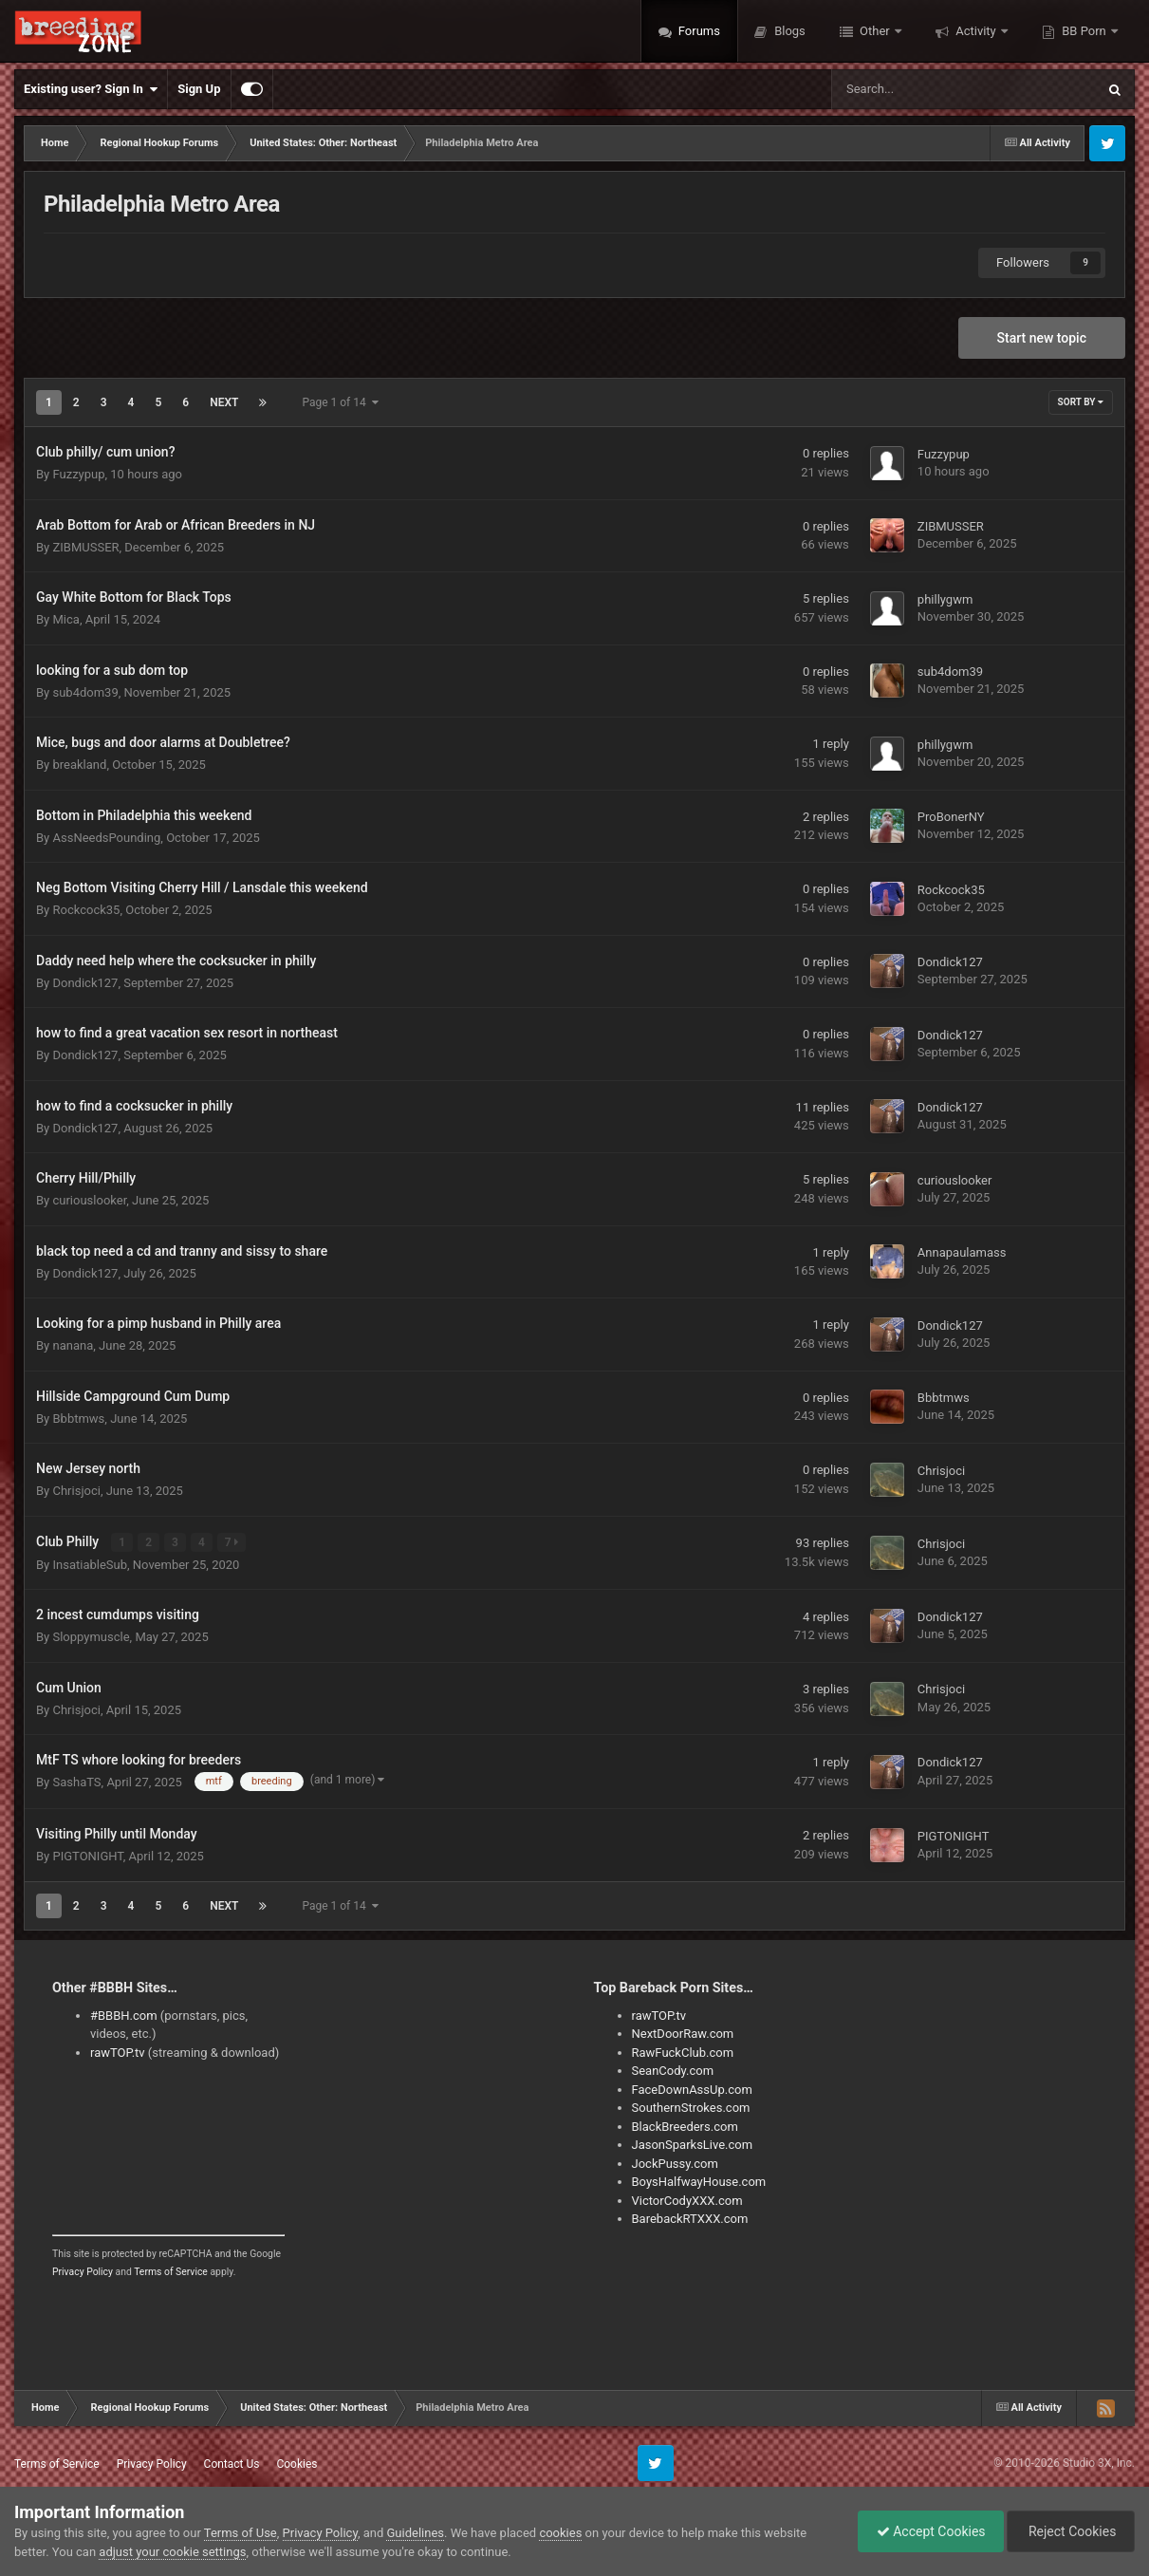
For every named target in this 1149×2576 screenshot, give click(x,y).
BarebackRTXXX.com (690, 2219)
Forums (698, 31)
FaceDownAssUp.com (692, 2088)
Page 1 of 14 (340, 402)
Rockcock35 (86, 910)
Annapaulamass (962, 1252)
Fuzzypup (78, 474)
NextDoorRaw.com (683, 2033)
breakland (79, 764)
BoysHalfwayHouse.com (699, 2182)
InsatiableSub (89, 1565)
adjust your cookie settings (172, 2552)
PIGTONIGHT (87, 1856)
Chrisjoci (76, 1491)
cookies (560, 2533)
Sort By (1080, 402)
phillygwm (945, 599)
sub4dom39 (85, 692)
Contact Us (232, 2464)
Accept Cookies (926, 2531)
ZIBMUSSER (85, 547)
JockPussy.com (675, 2163)
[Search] (915, 89)
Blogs (788, 31)
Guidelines (415, 2533)
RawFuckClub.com (683, 2051)
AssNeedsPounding (106, 838)
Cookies (296, 2464)
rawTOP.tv (117, 2051)
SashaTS (76, 1782)
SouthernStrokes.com (691, 2107)
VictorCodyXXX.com (687, 2200)
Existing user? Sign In (91, 89)
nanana (72, 1345)
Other (875, 31)
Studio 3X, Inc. (1099, 2463)
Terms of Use (240, 2533)
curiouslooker (89, 1200)
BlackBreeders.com (685, 2126)
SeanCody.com (673, 2070)
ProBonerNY (951, 817)
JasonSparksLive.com (692, 2144)
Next (224, 402)
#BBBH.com (124, 2014)
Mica (65, 619)
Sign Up (198, 89)
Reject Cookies (1069, 2531)
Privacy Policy (82, 2272)
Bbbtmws (78, 1418)
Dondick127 (85, 983)
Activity (976, 31)
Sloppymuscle (90, 1637)
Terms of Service (171, 2272)
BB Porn (1084, 31)
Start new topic (1041, 337)
